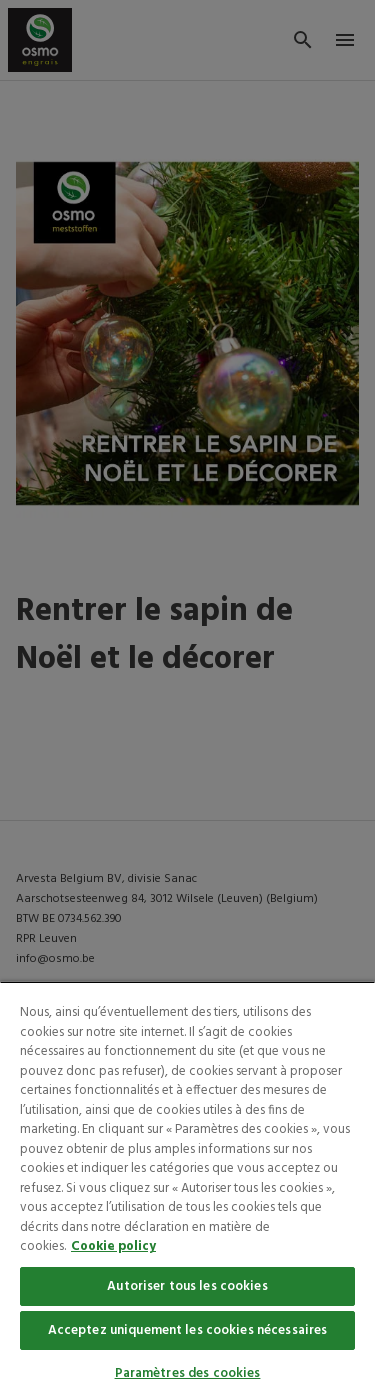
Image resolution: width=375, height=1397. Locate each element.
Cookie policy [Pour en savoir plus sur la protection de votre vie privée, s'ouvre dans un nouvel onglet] (113, 1246)
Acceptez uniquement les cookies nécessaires (188, 1330)
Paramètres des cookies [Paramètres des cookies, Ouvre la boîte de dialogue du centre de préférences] (188, 1373)
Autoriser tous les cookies (187, 1286)
